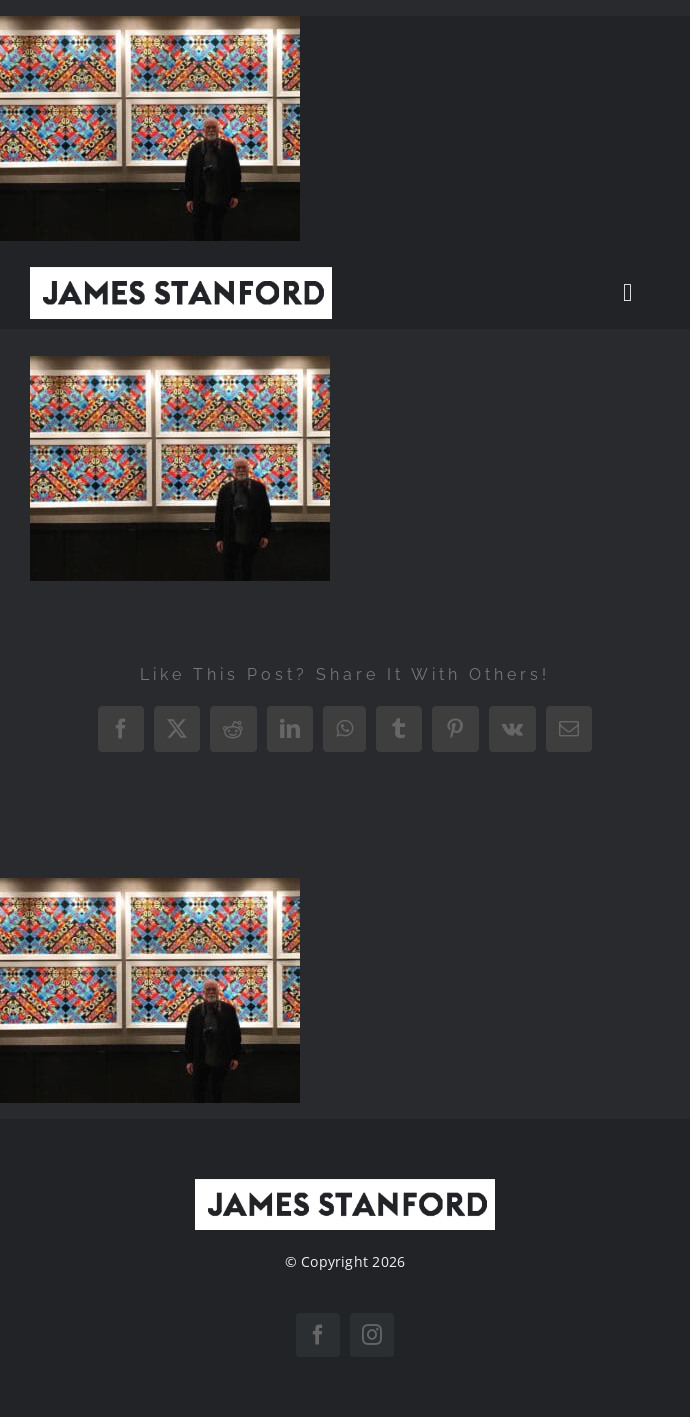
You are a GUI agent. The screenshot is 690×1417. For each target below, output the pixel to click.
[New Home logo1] (181, 275)
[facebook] (318, 1335)
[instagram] (372, 1335)
